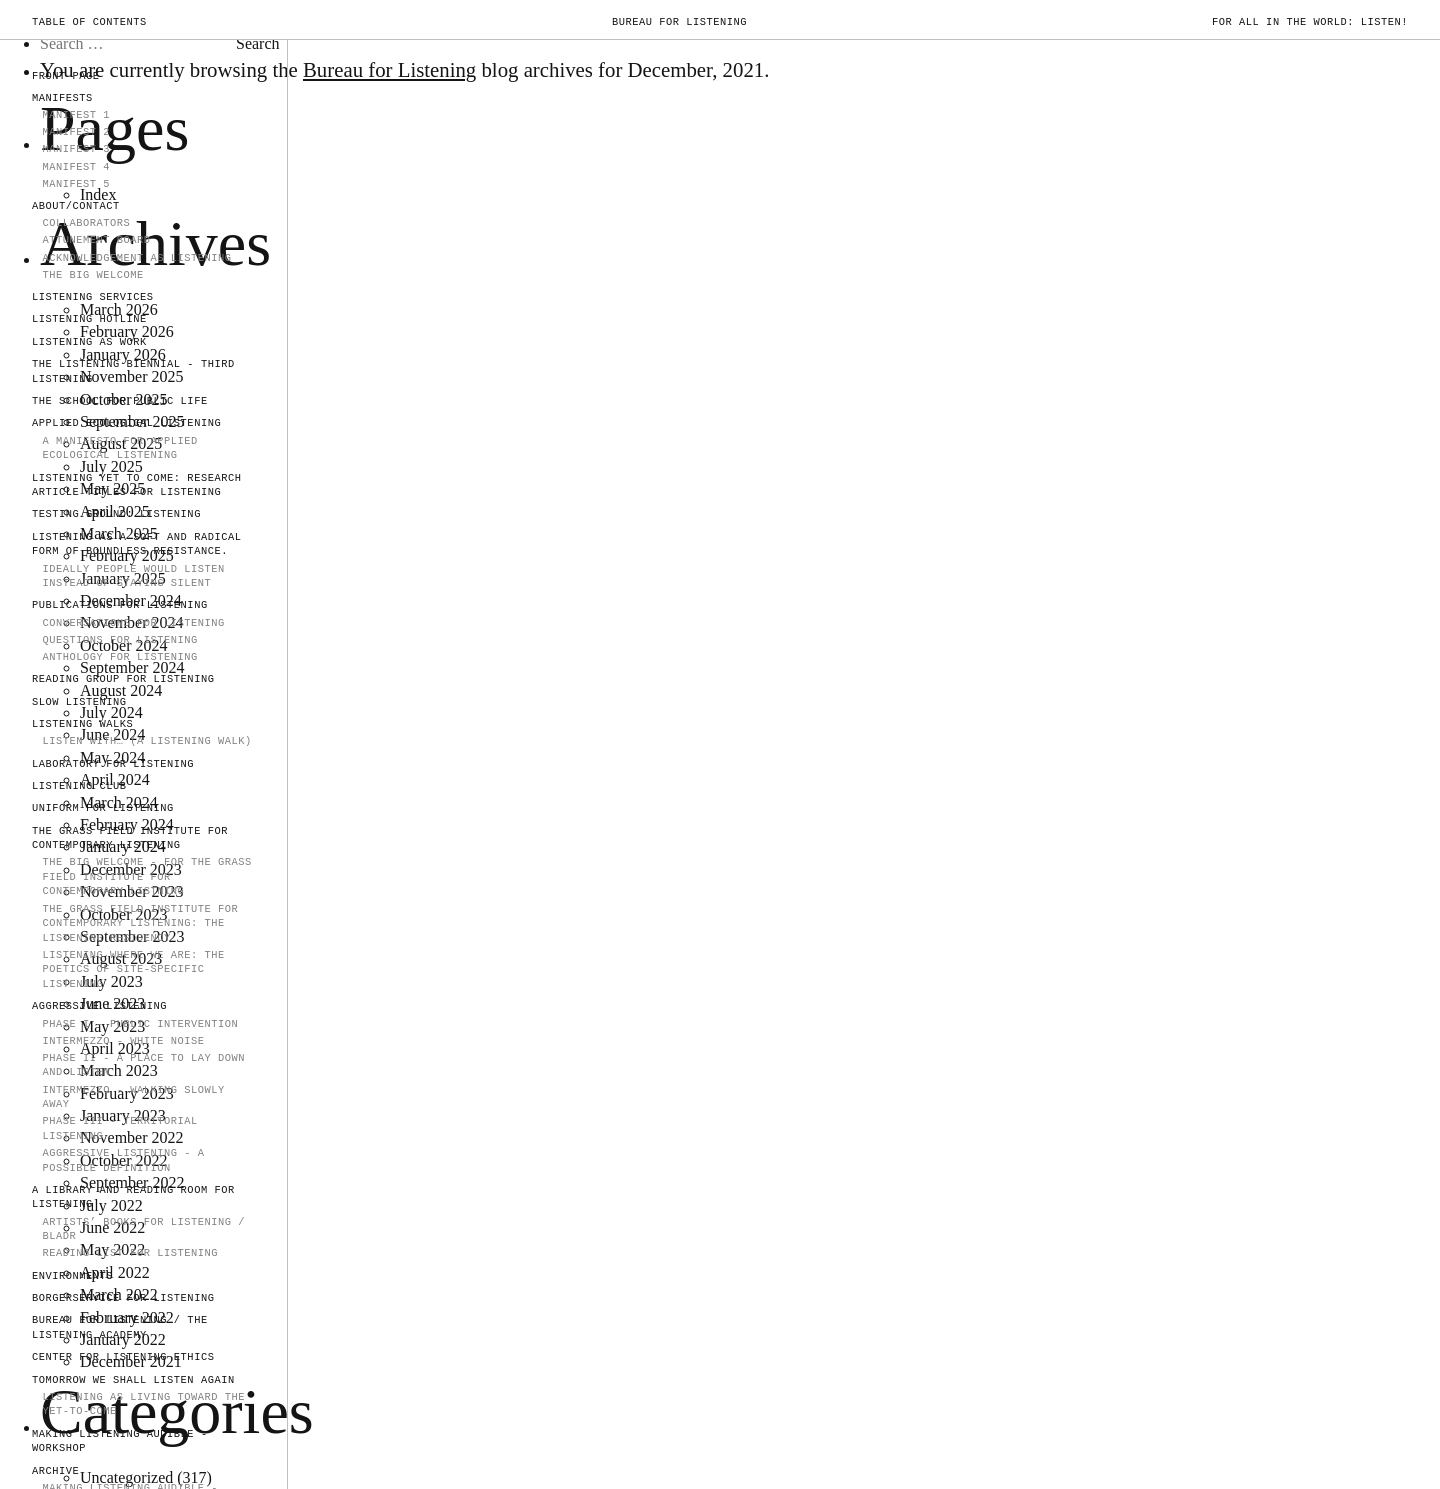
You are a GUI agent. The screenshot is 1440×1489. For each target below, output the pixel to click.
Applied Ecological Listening (126, 423)
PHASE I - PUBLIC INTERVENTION (140, 1024)
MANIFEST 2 (76, 132)
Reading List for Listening (130, 1253)
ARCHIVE (55, 1471)
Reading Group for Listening (123, 679)
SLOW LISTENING (79, 702)
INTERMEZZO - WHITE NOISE (123, 1041)
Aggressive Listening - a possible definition (123, 1160)
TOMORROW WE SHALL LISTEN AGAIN (133, 1380)
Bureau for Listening (679, 22)
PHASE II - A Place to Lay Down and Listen (143, 1065)
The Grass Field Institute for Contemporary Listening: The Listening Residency (140, 923)
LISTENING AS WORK (89, 342)
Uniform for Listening (103, 808)
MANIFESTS (62, 98)
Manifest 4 (76, 167)
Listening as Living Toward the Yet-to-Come (143, 1404)
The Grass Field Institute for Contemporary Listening (130, 838)
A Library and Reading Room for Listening (133, 1197)
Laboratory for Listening (113, 764)
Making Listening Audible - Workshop (120, 1441)
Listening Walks (82, 724)
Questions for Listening (119, 640)
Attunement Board (96, 240)
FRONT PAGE (66, 76)
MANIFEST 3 (76, 149)
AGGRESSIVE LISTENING (99, 1006)
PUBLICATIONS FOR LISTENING (120, 605)
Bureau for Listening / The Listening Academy (120, 1327)
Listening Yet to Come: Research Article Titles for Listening (136, 485)
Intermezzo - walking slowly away (133, 1097)
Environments (72, 1276)
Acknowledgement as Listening (136, 258)
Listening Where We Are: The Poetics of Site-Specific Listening (133, 969)
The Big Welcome (92, 275)
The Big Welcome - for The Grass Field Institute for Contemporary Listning (146, 876)
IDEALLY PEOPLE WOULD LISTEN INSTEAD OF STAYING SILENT (133, 576)
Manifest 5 (76, 184)
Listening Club (79, 786)
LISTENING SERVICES (93, 297)
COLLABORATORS (86, 223)
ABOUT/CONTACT (76, 206)
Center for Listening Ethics (123, 1357)
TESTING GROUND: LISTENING (116, 514)
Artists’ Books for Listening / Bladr (143, 1229)
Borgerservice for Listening (123, 1298)
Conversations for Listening (133, 623)
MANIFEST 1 (76, 115)
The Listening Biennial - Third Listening (133, 371)
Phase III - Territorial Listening (119, 1128)
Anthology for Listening (119, 657)
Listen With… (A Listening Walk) (146, 741)
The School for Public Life (120, 401)
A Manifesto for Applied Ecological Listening (119, 448)
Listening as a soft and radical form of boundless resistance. (136, 544)
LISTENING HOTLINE (89, 319)
